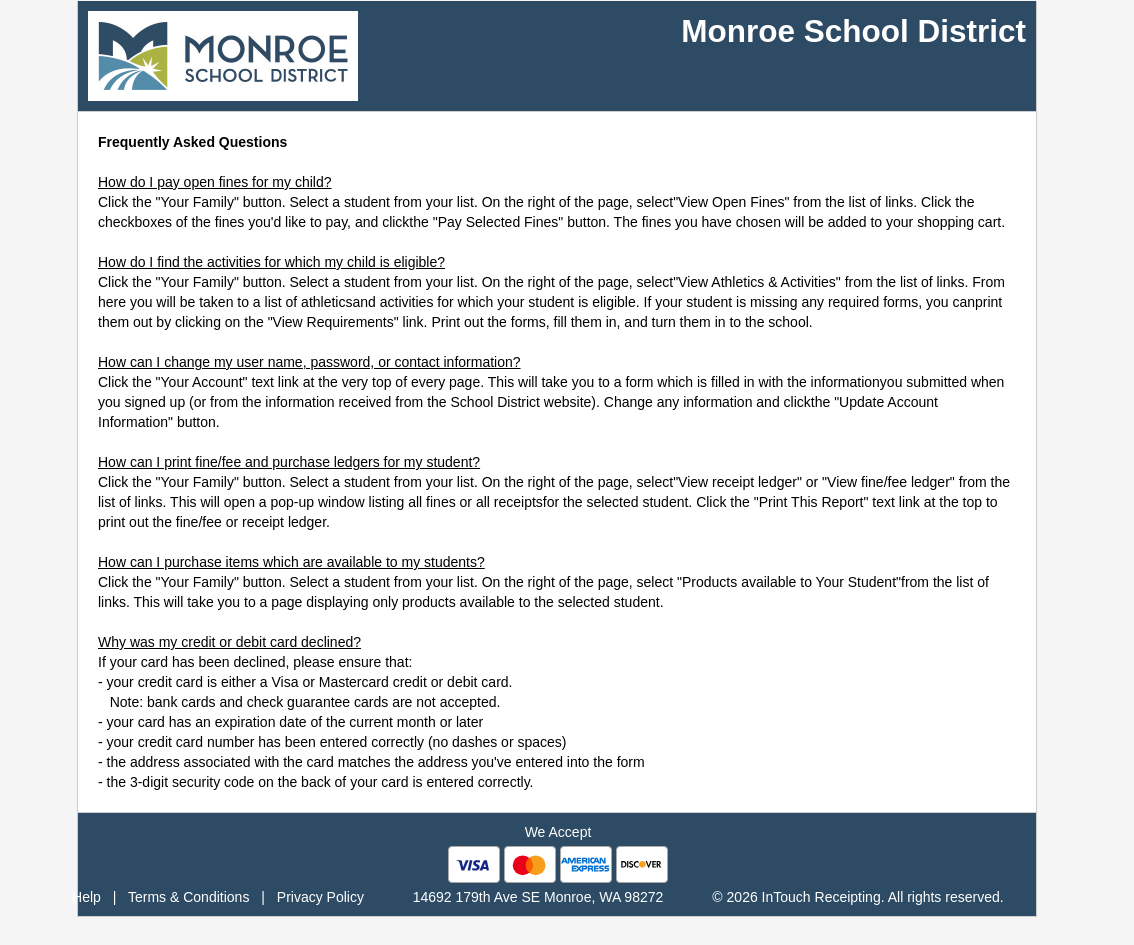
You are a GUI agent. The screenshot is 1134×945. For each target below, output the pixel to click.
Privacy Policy (320, 897)
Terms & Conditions (188, 897)
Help (86, 897)
